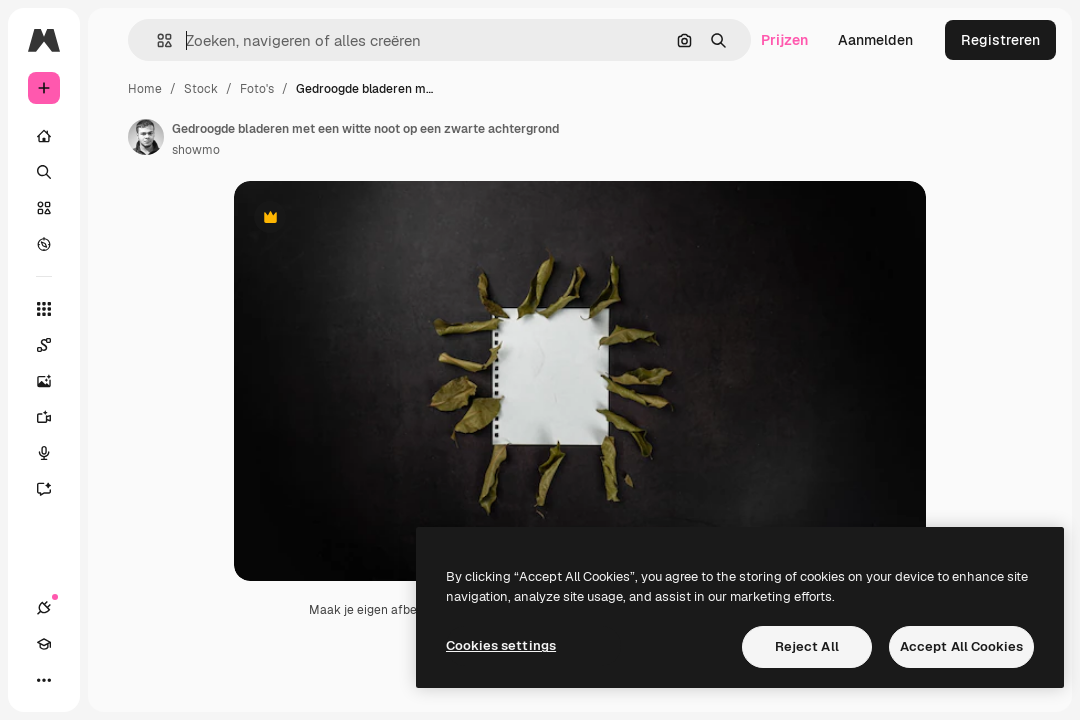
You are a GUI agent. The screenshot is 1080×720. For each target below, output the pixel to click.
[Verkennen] (44, 244)
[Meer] (44, 680)
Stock (201, 89)
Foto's (257, 89)
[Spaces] (54, 345)
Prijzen (784, 40)
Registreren (1000, 40)
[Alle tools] (44, 309)
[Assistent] (54, 489)
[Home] (44, 136)
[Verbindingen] (44, 608)
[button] (156, 40)
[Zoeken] (44, 172)
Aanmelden (875, 40)
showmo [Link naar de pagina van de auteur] (196, 150)
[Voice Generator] (54, 453)
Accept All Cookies (961, 646)
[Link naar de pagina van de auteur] (146, 137)
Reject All (807, 646)
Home (145, 89)
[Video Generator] (54, 417)
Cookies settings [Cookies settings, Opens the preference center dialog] (501, 645)
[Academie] (44, 644)
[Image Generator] (54, 381)
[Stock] (44, 208)
